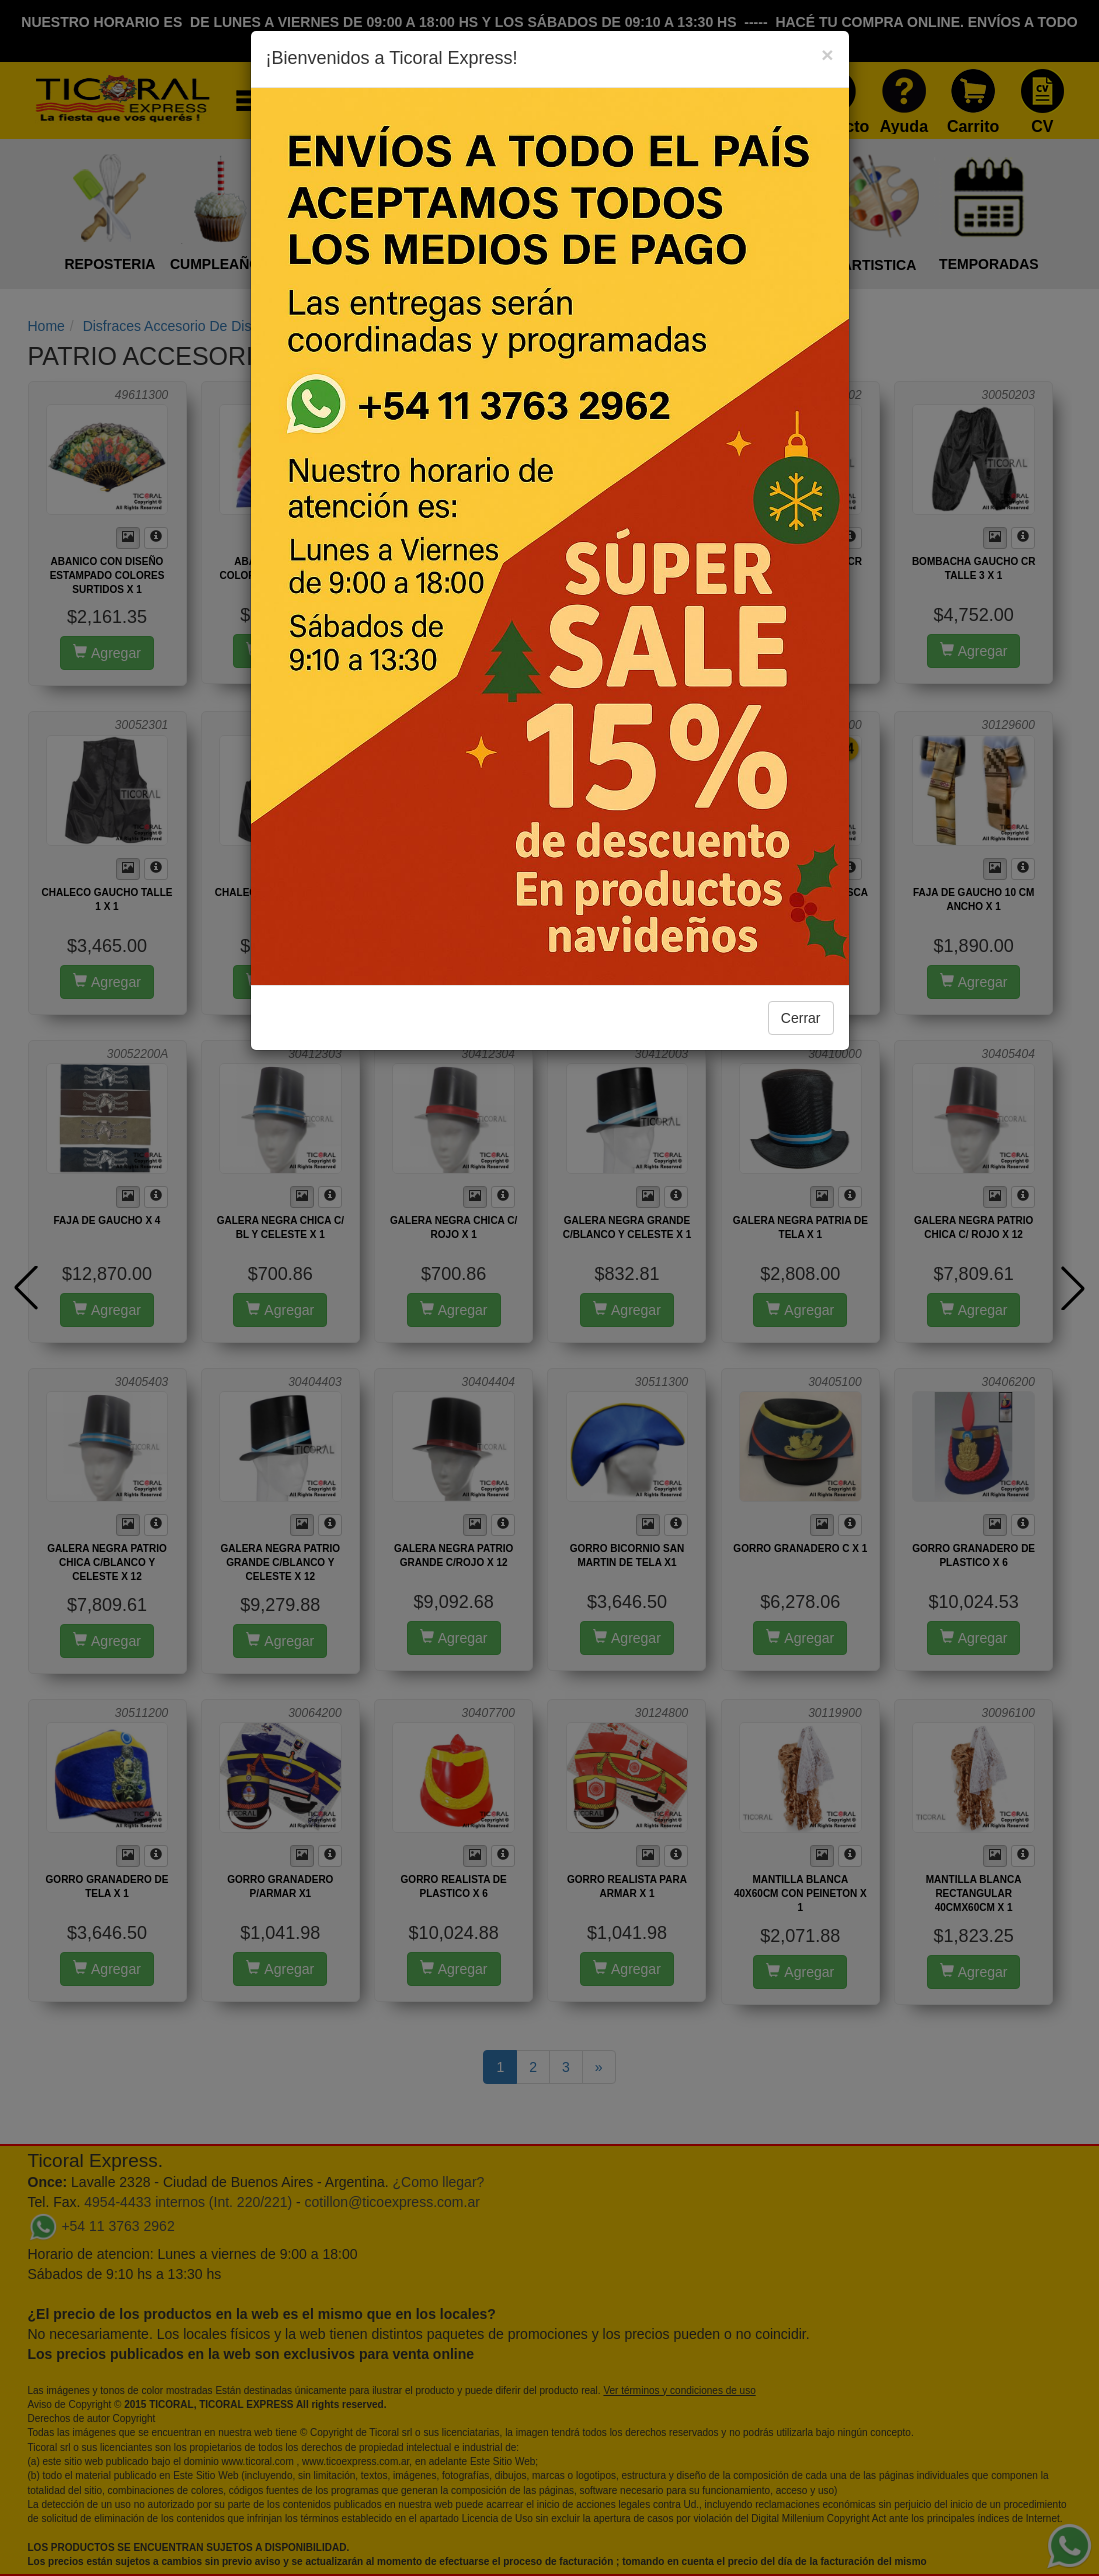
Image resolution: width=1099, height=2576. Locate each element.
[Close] (827, 54)
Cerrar (801, 1018)
